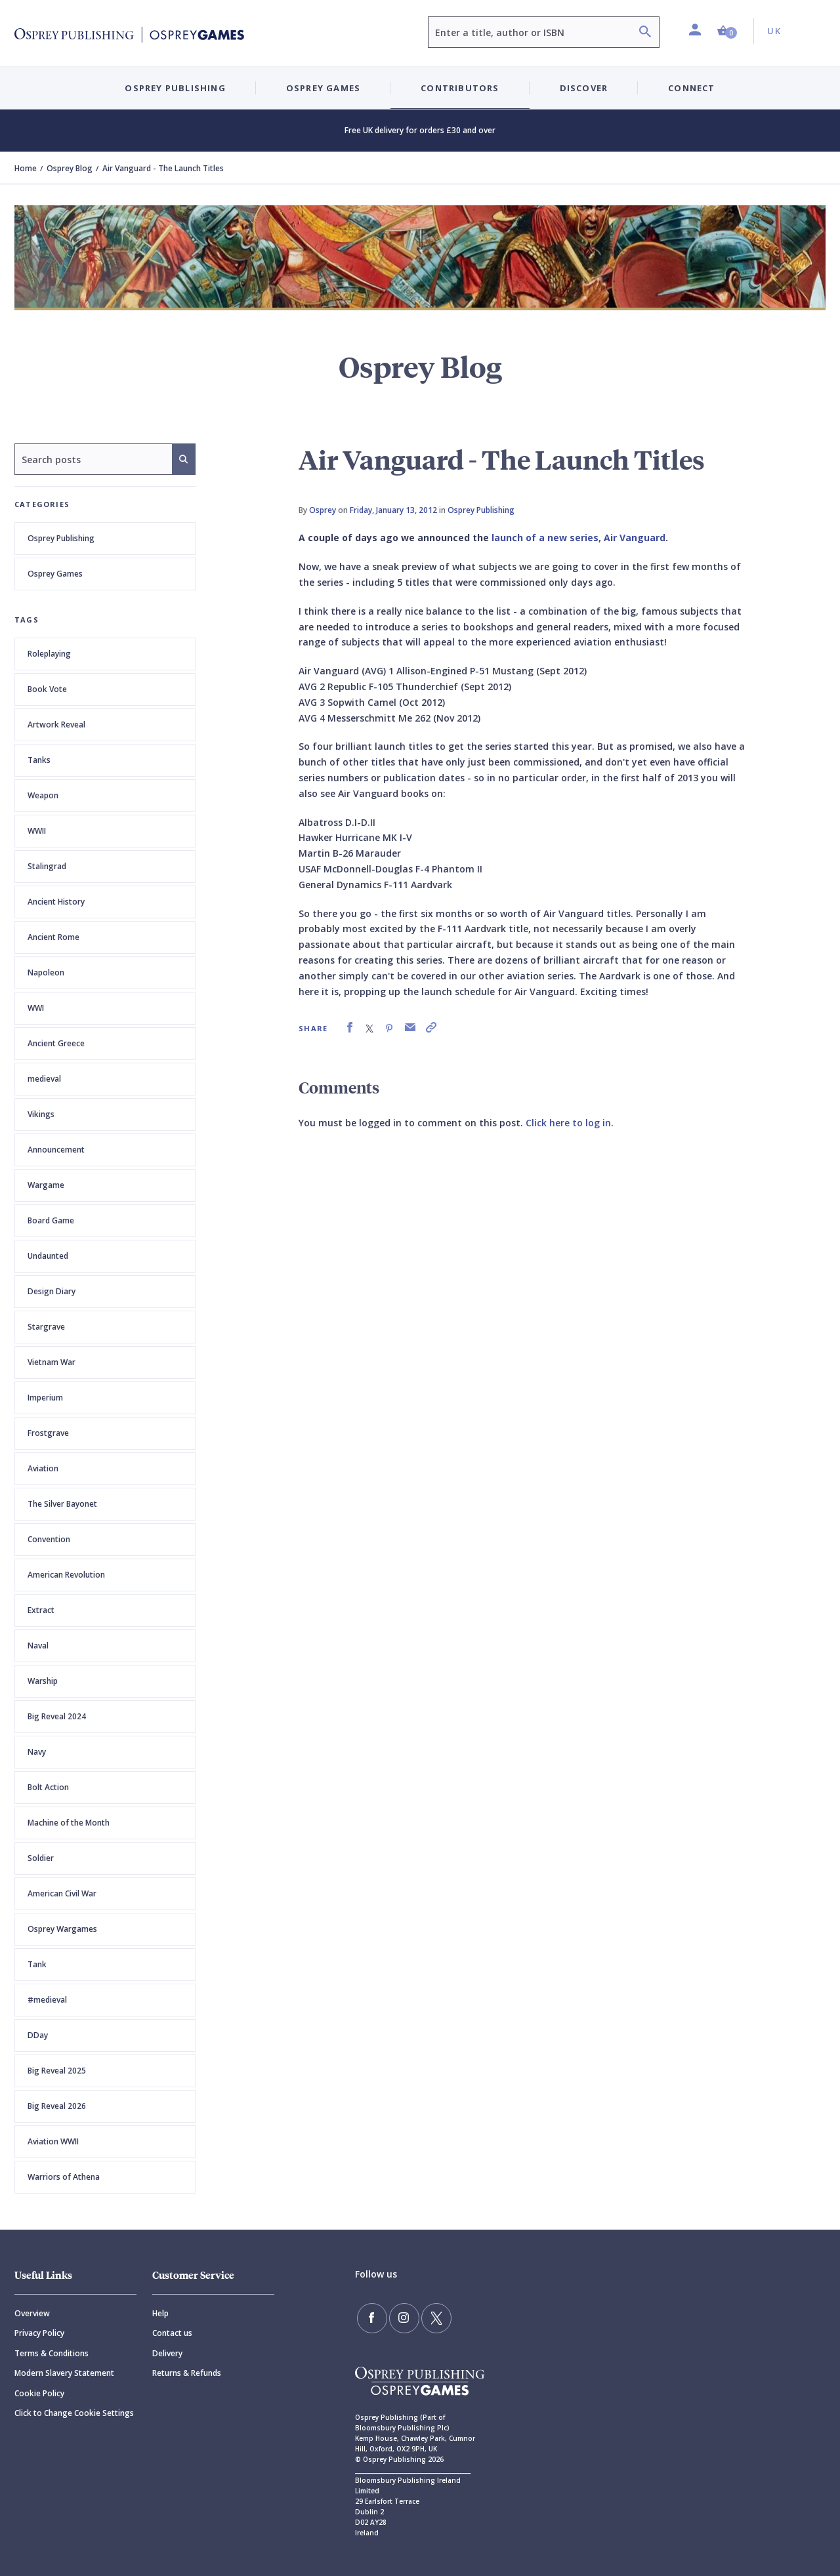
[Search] (645, 33)
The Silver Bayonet (62, 1503)
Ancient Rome (53, 937)
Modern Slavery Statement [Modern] (64, 2373)
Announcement (56, 1149)
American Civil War (62, 1893)
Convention (49, 1539)
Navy (37, 1751)
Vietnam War (51, 1362)
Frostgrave (48, 1433)
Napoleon (46, 972)
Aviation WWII (53, 2141)
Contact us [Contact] (172, 2333)
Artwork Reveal (56, 724)
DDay (38, 2035)
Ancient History (56, 901)
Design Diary (51, 1291)
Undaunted (48, 1255)
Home (25, 168)
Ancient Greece (56, 1043)
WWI (36, 1007)
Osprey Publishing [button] (175, 88)
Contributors (460, 88)
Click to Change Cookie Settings (74, 2413)
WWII (37, 830)
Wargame (46, 1185)
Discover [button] (584, 88)
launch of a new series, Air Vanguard (578, 537)
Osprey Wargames (62, 1928)
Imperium (45, 1397)
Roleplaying (49, 653)
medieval (44, 1078)
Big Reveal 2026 (57, 2106)
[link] (350, 1027)
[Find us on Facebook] (370, 2316)
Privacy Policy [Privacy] (39, 2333)
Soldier (41, 1858)
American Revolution (66, 1574)
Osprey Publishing (61, 538)
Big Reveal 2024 (57, 1716)
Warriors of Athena (64, 2176)
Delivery (167, 2353)
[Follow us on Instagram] (398, 2316)
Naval (38, 1645)
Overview (32, 2313)
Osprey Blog (70, 168)
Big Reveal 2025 (57, 2070)
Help (160, 2313)
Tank (37, 1964)
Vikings (41, 1114)
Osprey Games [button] (323, 88)
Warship (43, 1681)
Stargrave (46, 1326)
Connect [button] (691, 88)
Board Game (51, 1220)
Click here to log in (568, 1122)
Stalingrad (47, 866)
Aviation (43, 1468)
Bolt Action (48, 1787)
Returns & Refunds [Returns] (186, 2373)
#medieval (47, 1999)
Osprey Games (55, 573)
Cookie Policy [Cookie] (39, 2393)
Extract (41, 1610)
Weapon (43, 795)
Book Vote (47, 689)
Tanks (39, 760)
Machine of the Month (69, 1822)
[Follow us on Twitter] (426, 2316)
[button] (727, 31)
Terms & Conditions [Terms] (51, 2353)
